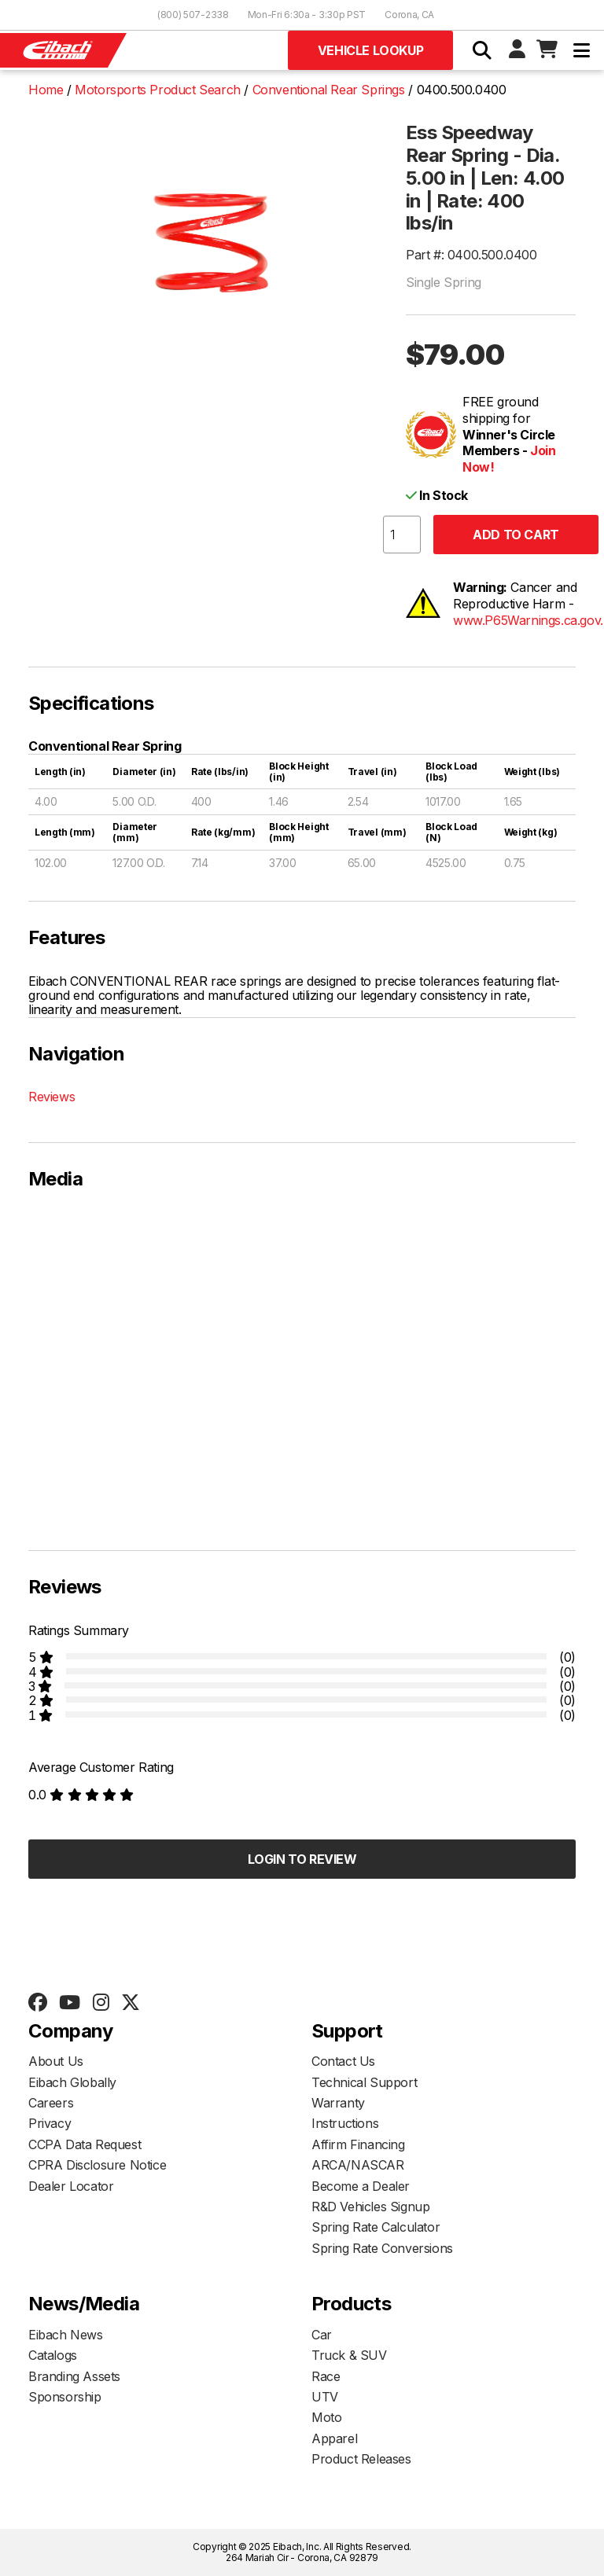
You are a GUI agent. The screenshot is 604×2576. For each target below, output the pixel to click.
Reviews (51, 1096)
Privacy (49, 2123)
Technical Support (364, 2082)
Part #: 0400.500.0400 (471, 255)
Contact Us (343, 2061)
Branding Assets (74, 2376)
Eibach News (65, 2335)
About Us (55, 2061)
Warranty (338, 2103)
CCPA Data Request (84, 2144)
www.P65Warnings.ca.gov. (528, 620)
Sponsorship (64, 2397)
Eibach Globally (72, 2082)
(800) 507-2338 (193, 14)
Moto (326, 2417)
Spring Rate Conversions (382, 2248)
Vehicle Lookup (370, 50)
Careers (50, 2103)
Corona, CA (409, 14)
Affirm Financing (358, 2144)
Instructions (344, 2123)
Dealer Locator (70, 2186)
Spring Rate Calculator (375, 2227)
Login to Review (302, 1859)
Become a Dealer (360, 2186)
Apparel (334, 2438)
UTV (324, 2397)
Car (321, 2335)
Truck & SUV (349, 2355)
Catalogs (52, 2355)
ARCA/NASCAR (357, 2165)
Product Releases (361, 2459)
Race (325, 2376)
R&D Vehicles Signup (370, 2206)
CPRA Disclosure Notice (97, 2165)
